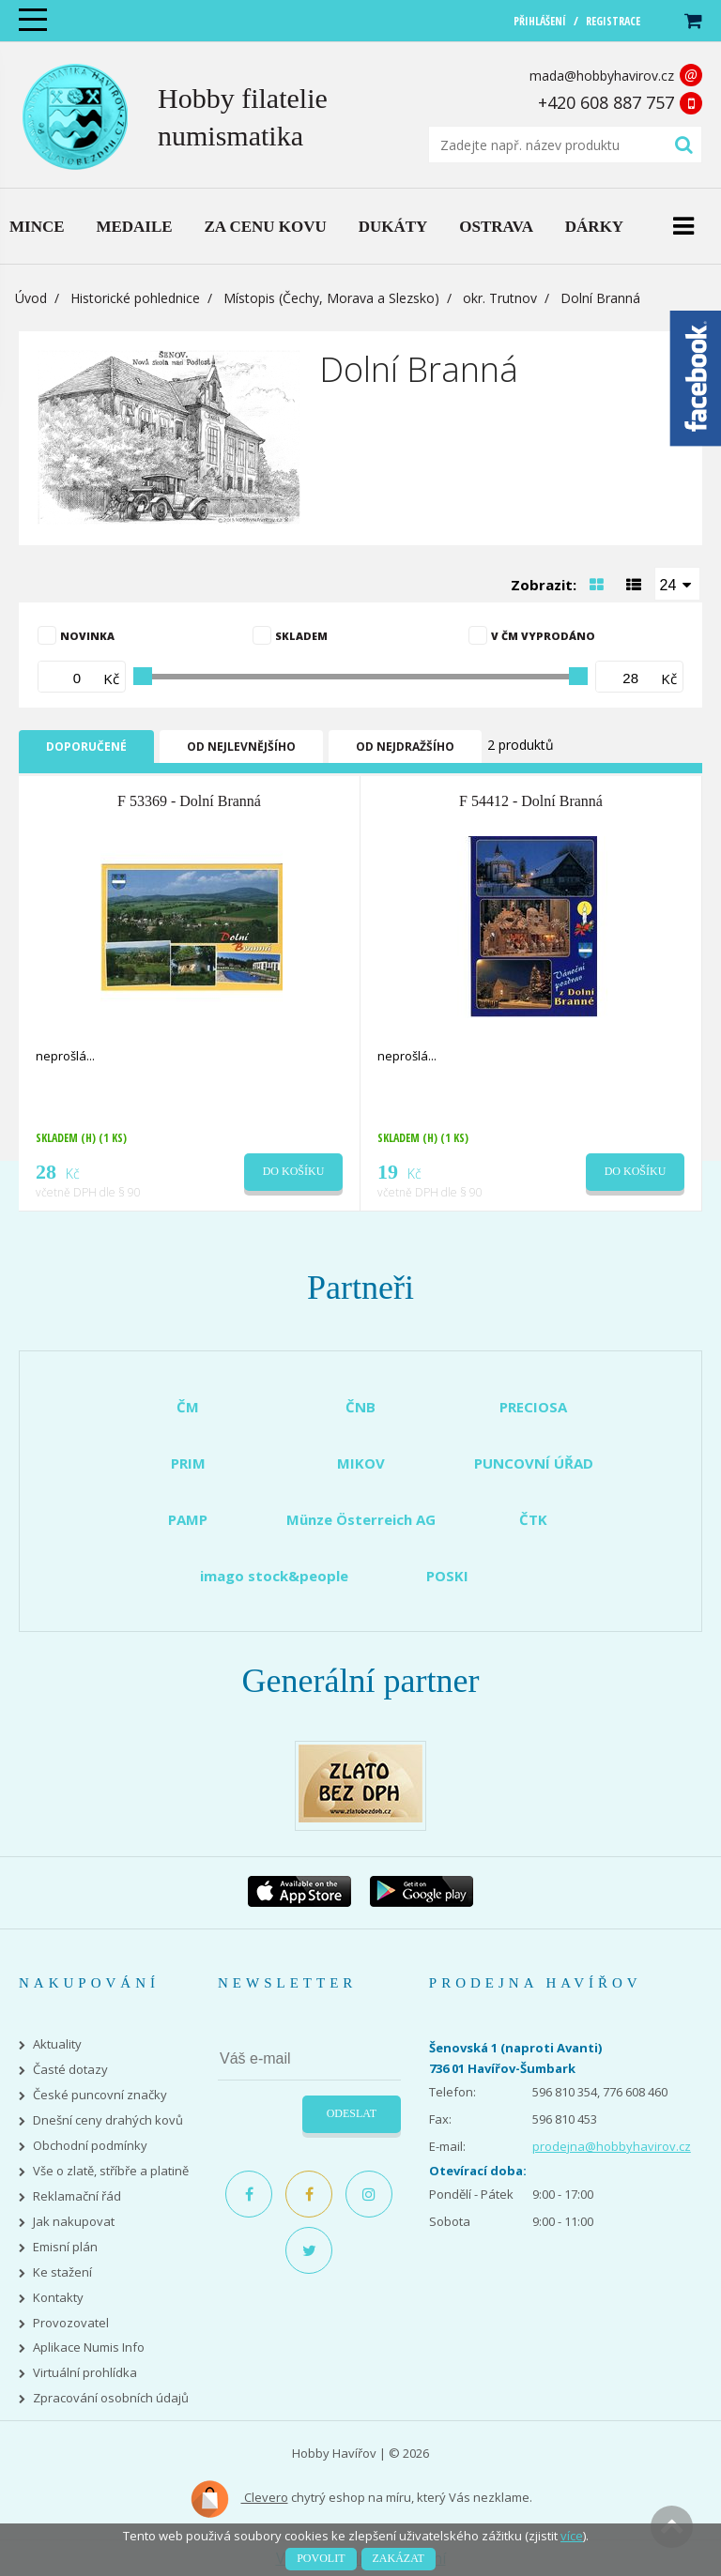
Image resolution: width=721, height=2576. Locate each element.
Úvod (31, 298)
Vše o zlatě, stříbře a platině (111, 2171)
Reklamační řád (77, 2196)
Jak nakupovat (74, 2222)
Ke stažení (62, 2272)
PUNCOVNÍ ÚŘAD (533, 1463)
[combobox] (677, 584)
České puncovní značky (100, 2095)
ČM (187, 1406)
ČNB (360, 1406)
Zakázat (398, 2558)
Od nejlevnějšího (241, 747)
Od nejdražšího (405, 747)
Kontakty (58, 2298)
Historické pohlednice (135, 298)
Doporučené (86, 747)
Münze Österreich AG (361, 1519)
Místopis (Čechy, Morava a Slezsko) (331, 298)
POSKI (447, 1575)
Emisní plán (65, 2247)
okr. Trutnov (500, 298)
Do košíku (294, 1171)
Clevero (239, 2499)
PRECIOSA (533, 1406)
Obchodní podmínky (90, 2146)
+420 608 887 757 (606, 102)
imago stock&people (274, 1575)
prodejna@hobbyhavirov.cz (611, 2146)
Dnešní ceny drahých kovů (108, 2120)
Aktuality (57, 2044)
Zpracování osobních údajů (111, 2398)
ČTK (533, 1519)
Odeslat (351, 2113)
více (571, 2535)
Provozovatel (71, 2323)
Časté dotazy (70, 2070)
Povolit (321, 2558)
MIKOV (361, 1463)
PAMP (187, 1519)
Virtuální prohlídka (85, 2373)
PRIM (188, 1463)
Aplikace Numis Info (89, 2347)
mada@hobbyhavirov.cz (601, 75)
